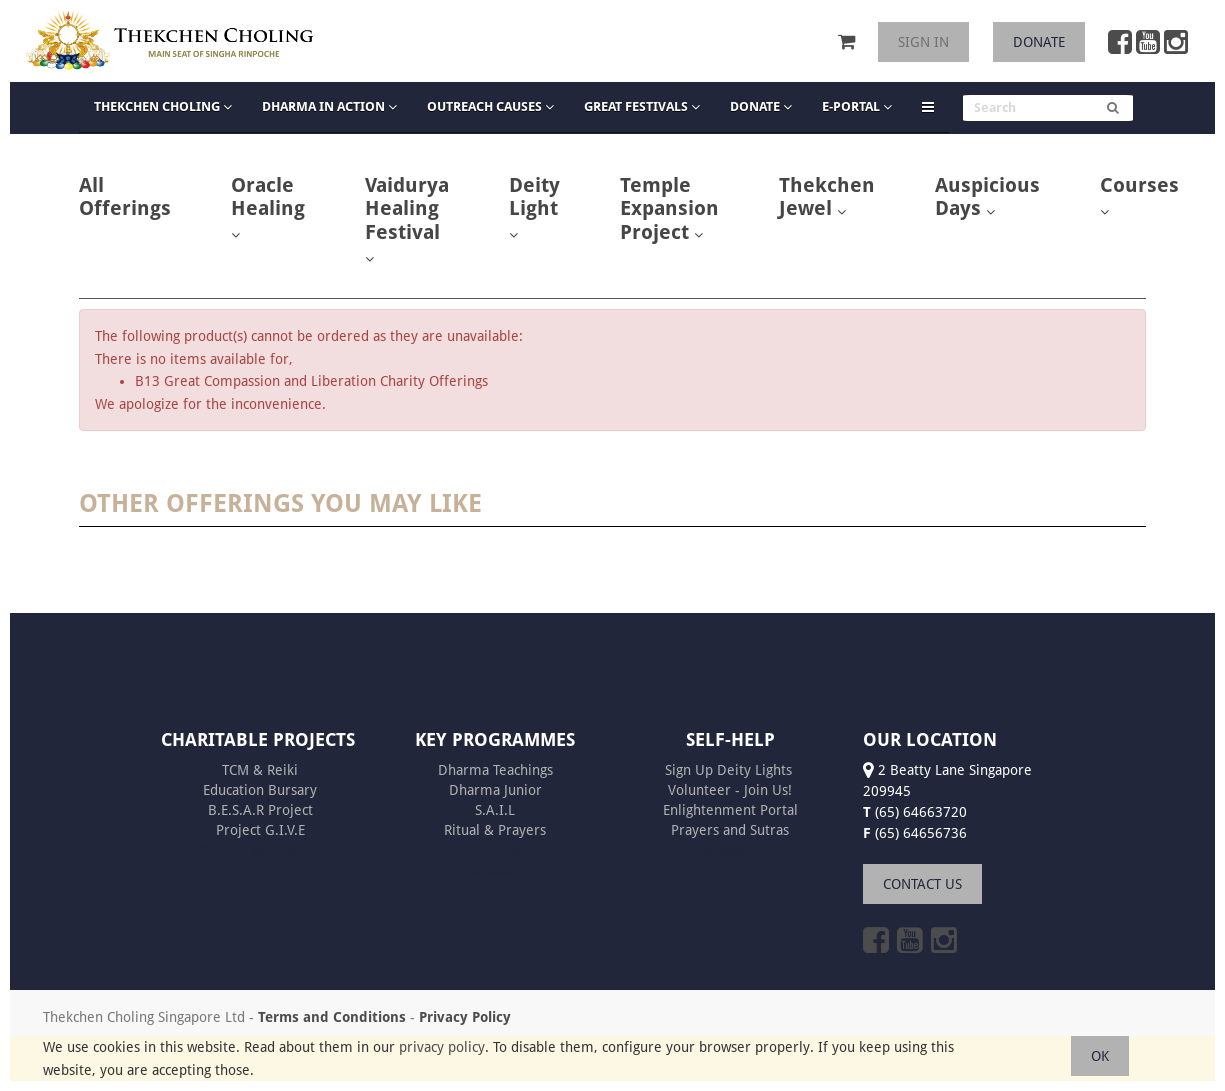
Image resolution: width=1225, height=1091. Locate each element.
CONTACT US (922, 884)
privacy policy (442, 1047)
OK (1100, 1056)
